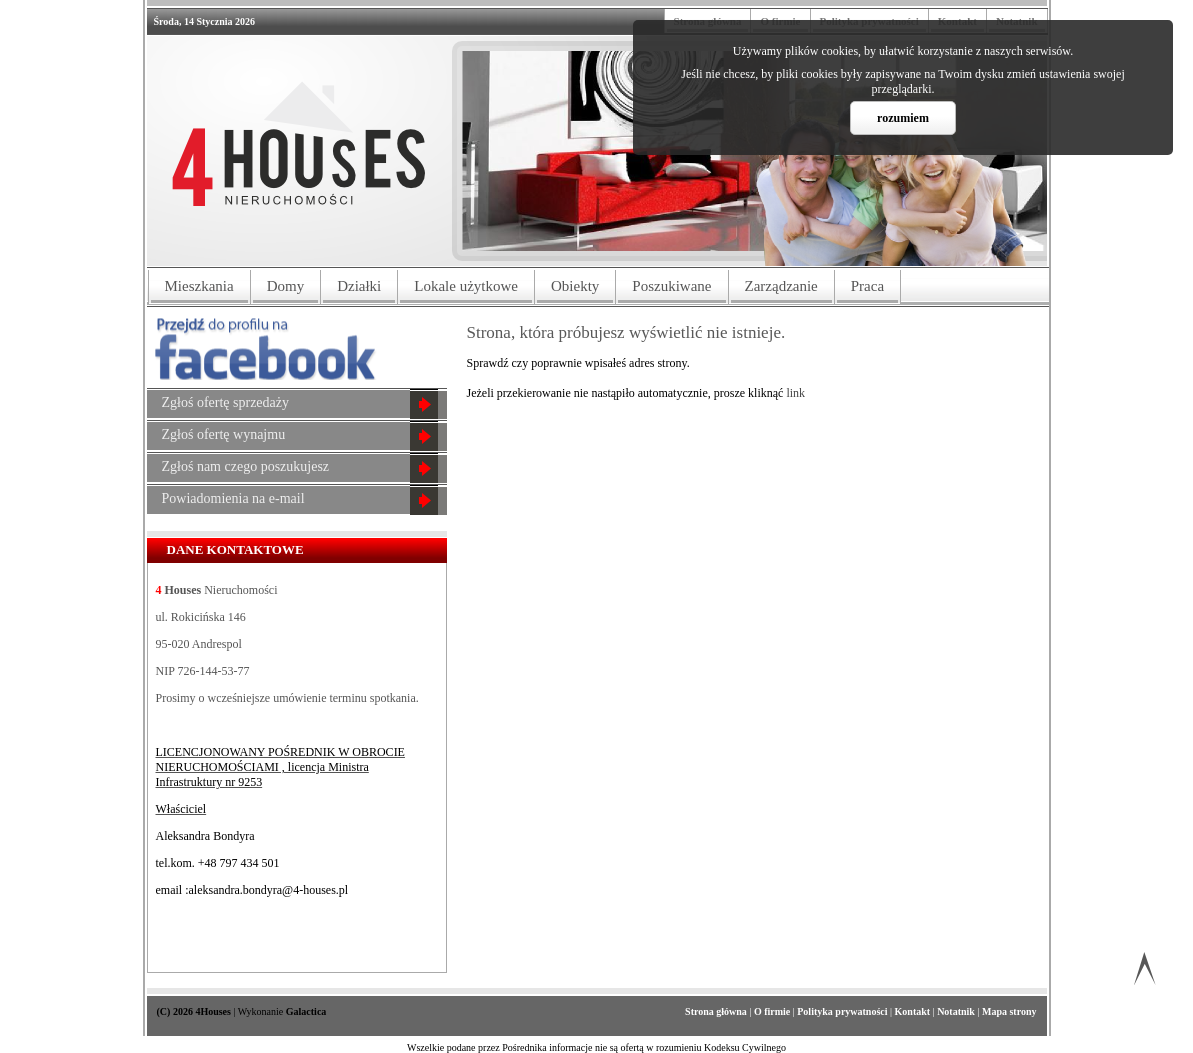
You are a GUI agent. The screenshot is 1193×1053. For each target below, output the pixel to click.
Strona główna (717, 1011)
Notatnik (957, 1011)
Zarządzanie (781, 286)
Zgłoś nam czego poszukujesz (246, 466)
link (795, 393)
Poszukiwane (671, 286)
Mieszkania (199, 286)
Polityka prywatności (843, 1011)
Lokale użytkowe (466, 286)
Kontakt (914, 1011)
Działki (359, 286)
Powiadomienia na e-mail (233, 498)
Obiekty (575, 286)
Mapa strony (1009, 1011)
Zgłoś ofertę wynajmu (224, 434)
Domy (286, 286)
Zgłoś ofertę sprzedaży (226, 402)
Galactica (306, 1011)
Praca (867, 286)
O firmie (773, 1011)
